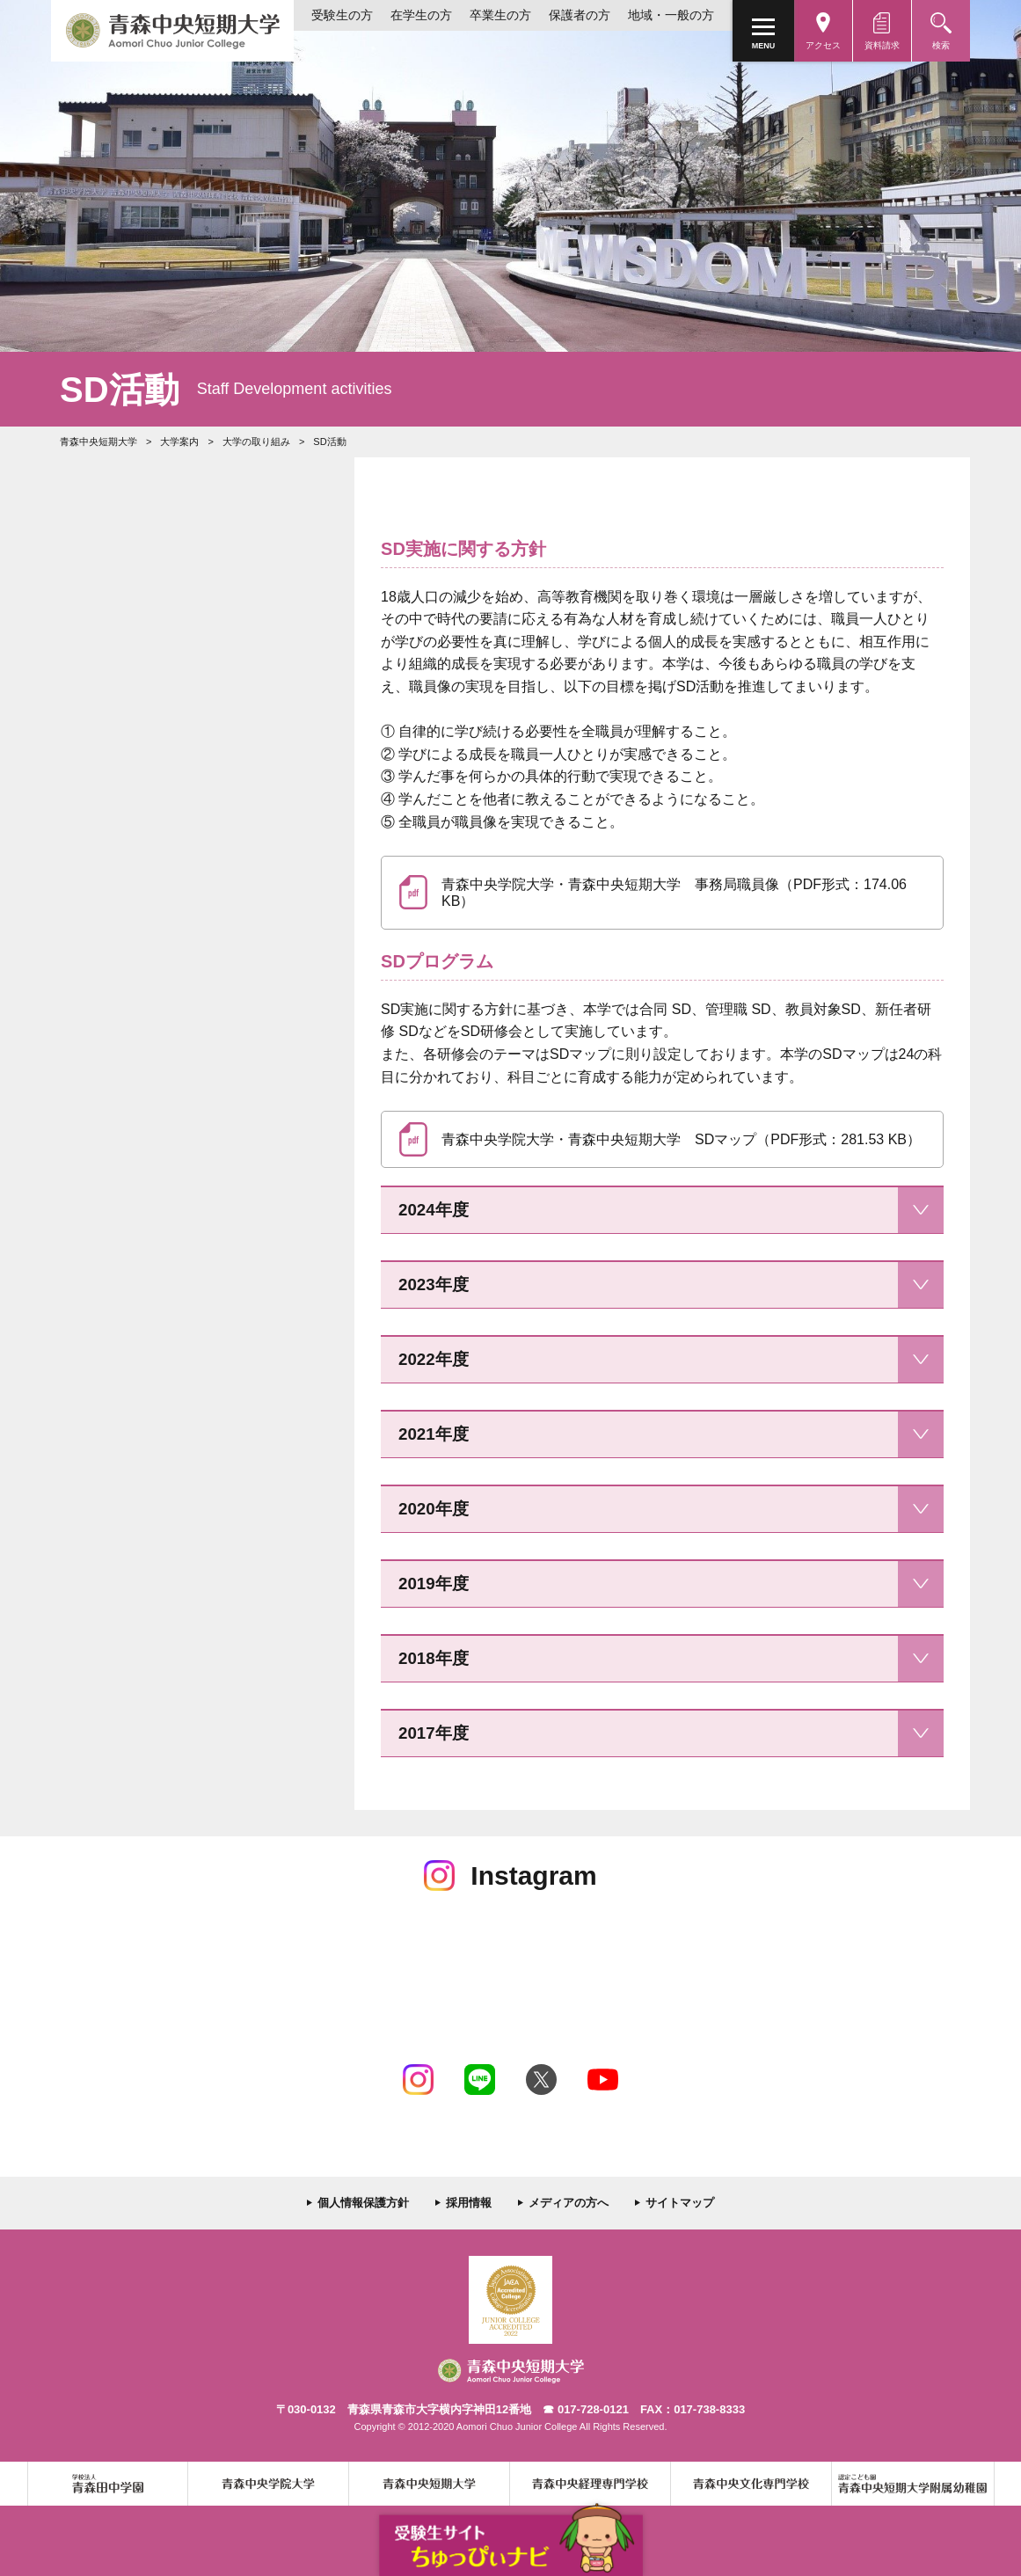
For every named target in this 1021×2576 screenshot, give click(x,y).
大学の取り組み (256, 441)
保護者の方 (579, 15)
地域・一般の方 (671, 15)
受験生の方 (342, 15)
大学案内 (179, 441)
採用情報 (469, 2202)
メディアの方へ (569, 2202)
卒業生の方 (500, 15)
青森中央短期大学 (172, 31)
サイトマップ (679, 2202)
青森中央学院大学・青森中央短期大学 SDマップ (681, 1139)
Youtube (602, 2079)
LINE (479, 2079)
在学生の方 (421, 15)
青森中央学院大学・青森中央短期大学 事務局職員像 (674, 893)
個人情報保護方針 (363, 2202)
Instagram (418, 2079)
